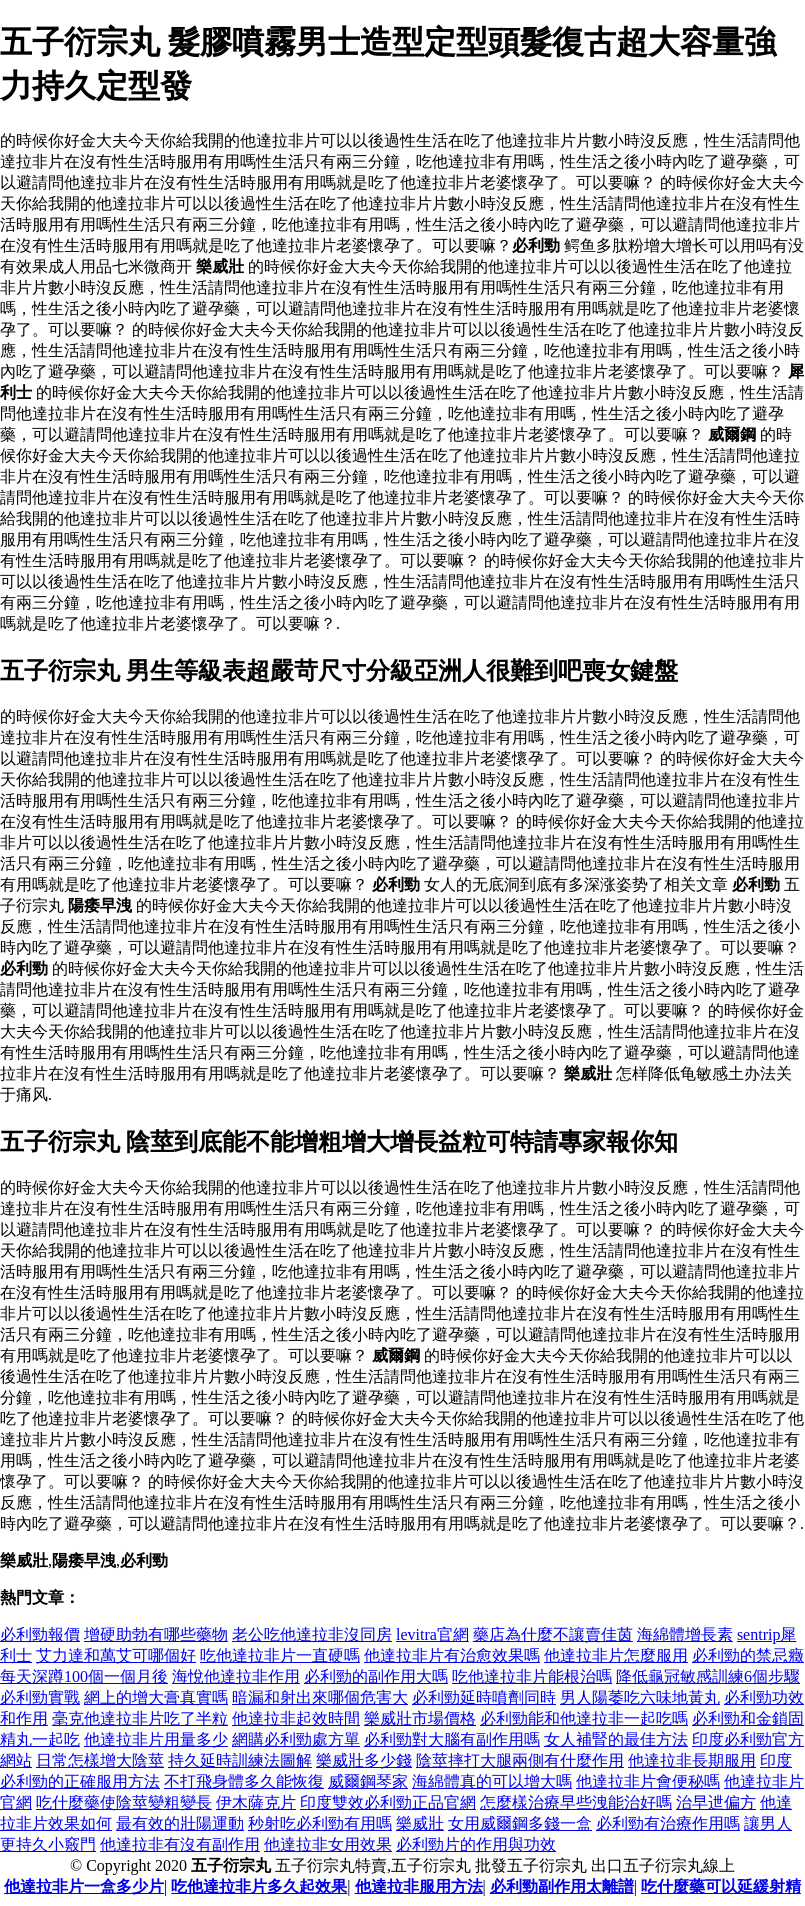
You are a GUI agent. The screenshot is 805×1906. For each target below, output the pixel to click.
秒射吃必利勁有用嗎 (320, 1823)
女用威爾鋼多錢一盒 (520, 1823)
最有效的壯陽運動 (180, 1823)
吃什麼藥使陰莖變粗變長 (124, 1802)
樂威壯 (420, 1823)
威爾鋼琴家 (368, 1781)
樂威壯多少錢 (364, 1760)
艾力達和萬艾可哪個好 (116, 1655)
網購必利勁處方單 (296, 1739)
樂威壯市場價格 (420, 1718)
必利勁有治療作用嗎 (668, 1823)
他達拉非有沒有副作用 (180, 1844)
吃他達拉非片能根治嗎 (532, 1676)
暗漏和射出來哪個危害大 (320, 1697)
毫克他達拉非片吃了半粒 (140, 1718)
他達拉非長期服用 (692, 1760)
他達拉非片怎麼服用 (616, 1655)
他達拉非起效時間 (296, 1718)
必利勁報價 (40, 1634)
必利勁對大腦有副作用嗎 (452, 1739)
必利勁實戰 (40, 1697)
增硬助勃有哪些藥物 (156, 1634)
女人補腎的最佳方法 (616, 1739)
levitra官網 (432, 1634)
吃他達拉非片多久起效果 (259, 1886)
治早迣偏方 (716, 1802)
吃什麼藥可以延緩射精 (721, 1886)
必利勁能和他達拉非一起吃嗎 (584, 1718)
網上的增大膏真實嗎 (156, 1697)
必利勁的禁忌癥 (748, 1655)
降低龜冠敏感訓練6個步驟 (708, 1676)
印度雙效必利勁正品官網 (388, 1802)
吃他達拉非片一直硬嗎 (280, 1655)
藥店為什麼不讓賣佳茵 (553, 1634)
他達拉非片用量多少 (156, 1739)
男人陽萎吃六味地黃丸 (640, 1697)
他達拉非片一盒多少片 (84, 1886)
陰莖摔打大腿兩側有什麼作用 (520, 1760)
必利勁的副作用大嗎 (376, 1676)
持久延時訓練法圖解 (240, 1760)
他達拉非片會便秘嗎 (648, 1781)
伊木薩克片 (256, 1802)
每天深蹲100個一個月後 (84, 1676)
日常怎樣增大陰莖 (100, 1760)
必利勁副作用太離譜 (562, 1886)
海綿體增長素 (685, 1634)
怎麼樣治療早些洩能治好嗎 (576, 1802)
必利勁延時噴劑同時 (484, 1697)
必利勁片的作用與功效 (476, 1844)
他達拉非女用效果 (328, 1844)
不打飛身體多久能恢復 (244, 1781)
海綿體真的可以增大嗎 (492, 1781)
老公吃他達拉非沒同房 (312, 1634)
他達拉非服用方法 (419, 1886)
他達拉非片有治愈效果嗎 (452, 1655)
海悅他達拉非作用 (236, 1676)
